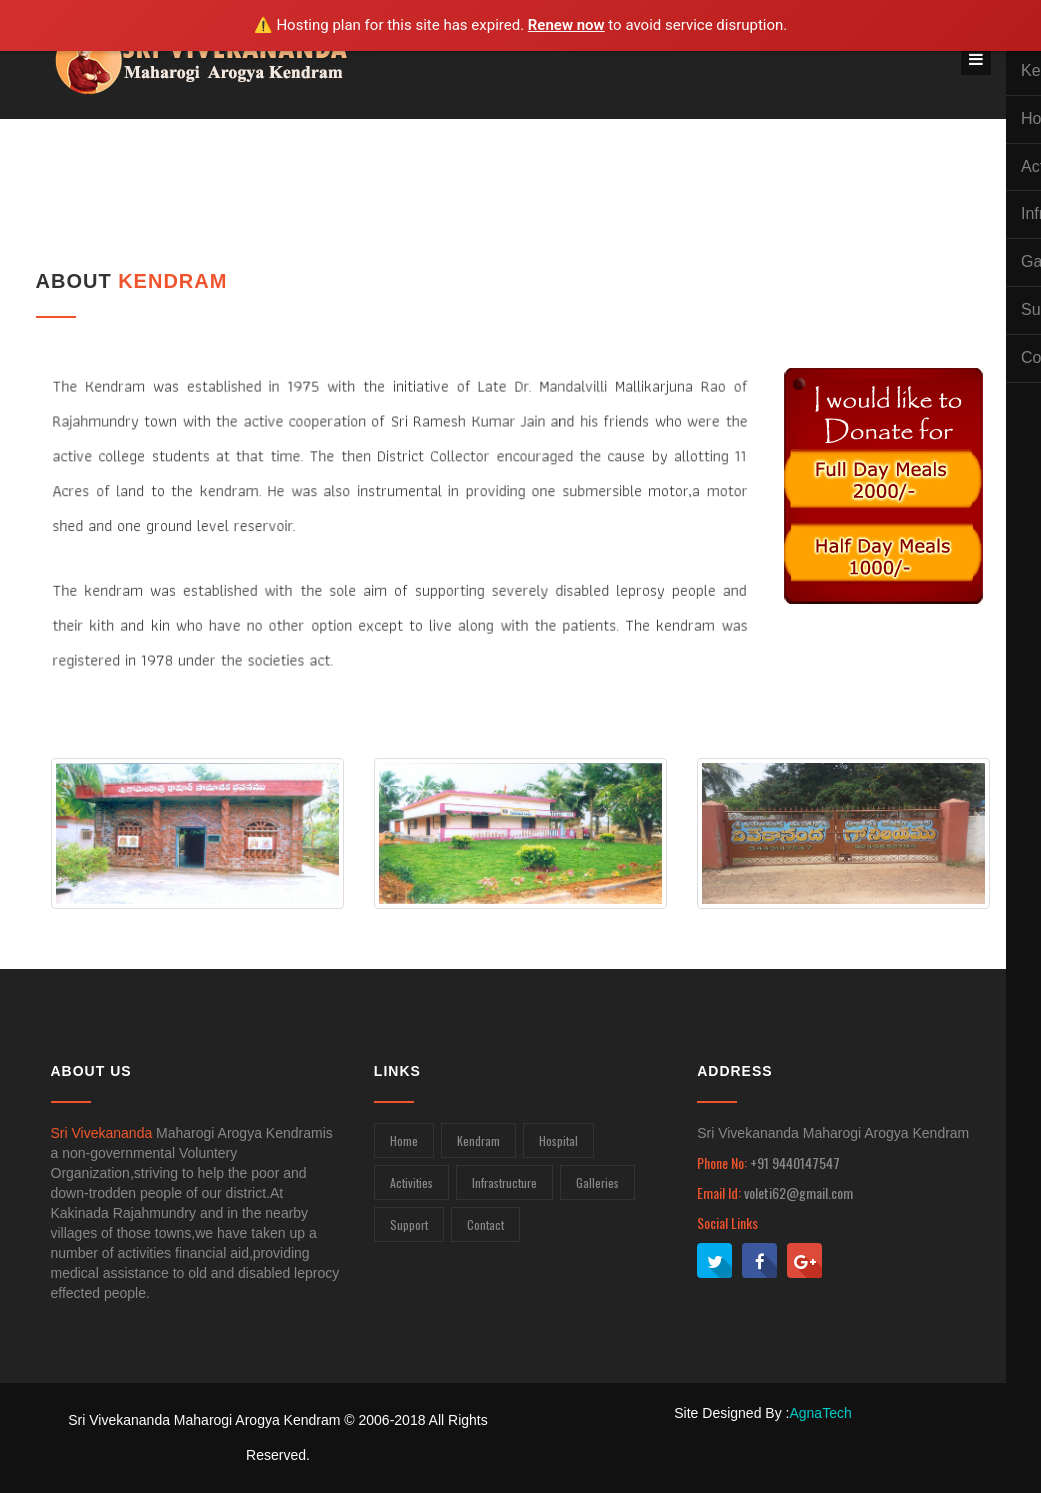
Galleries (597, 1182)
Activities (411, 1182)
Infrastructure (504, 1182)
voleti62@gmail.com (798, 1192)
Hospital (558, 1140)
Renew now (566, 25)
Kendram (478, 1140)
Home (404, 1140)
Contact (485, 1224)
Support (409, 1224)
